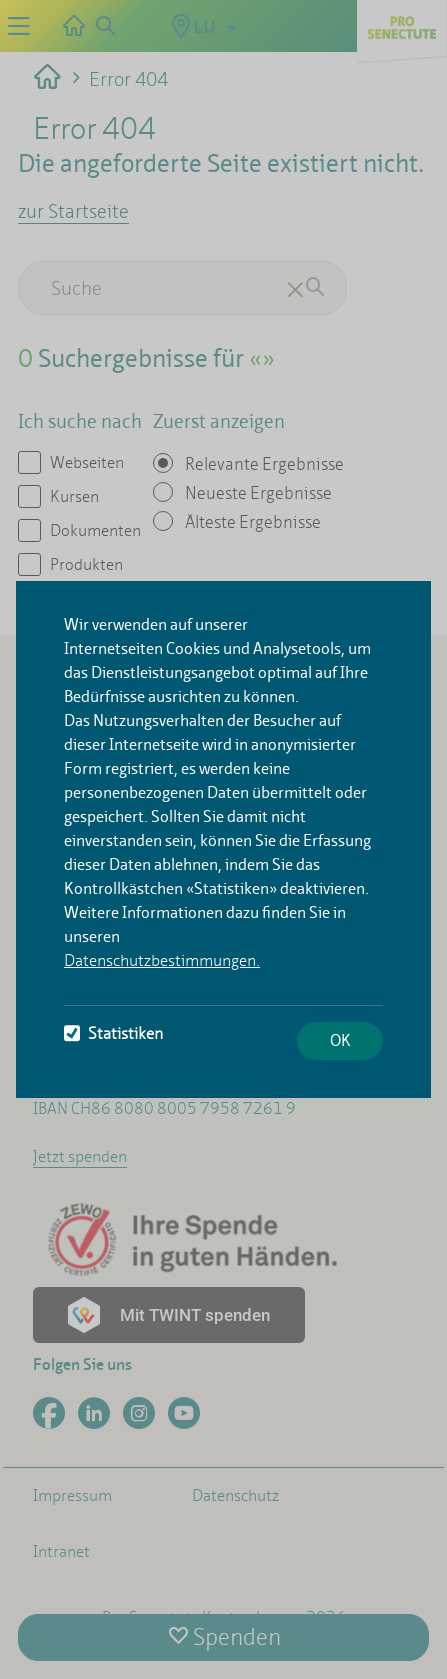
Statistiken (113, 1033)
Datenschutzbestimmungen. (162, 960)
